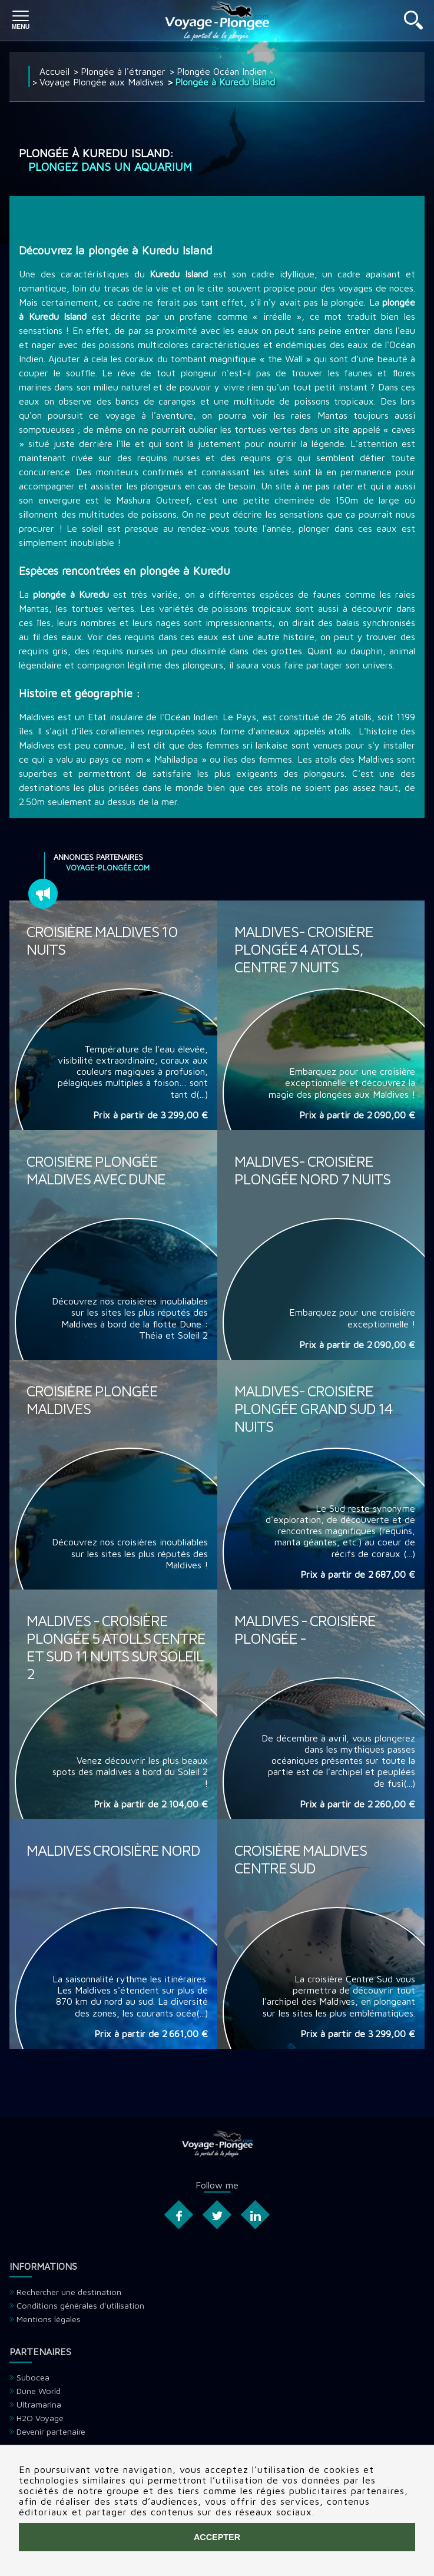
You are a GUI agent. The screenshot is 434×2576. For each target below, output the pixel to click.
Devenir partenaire (50, 2431)
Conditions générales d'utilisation (80, 2305)
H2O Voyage (40, 2418)
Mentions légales (48, 2319)
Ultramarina (38, 2404)
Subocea (32, 2377)
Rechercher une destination (68, 2292)
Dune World (38, 2391)
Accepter (217, 2537)
